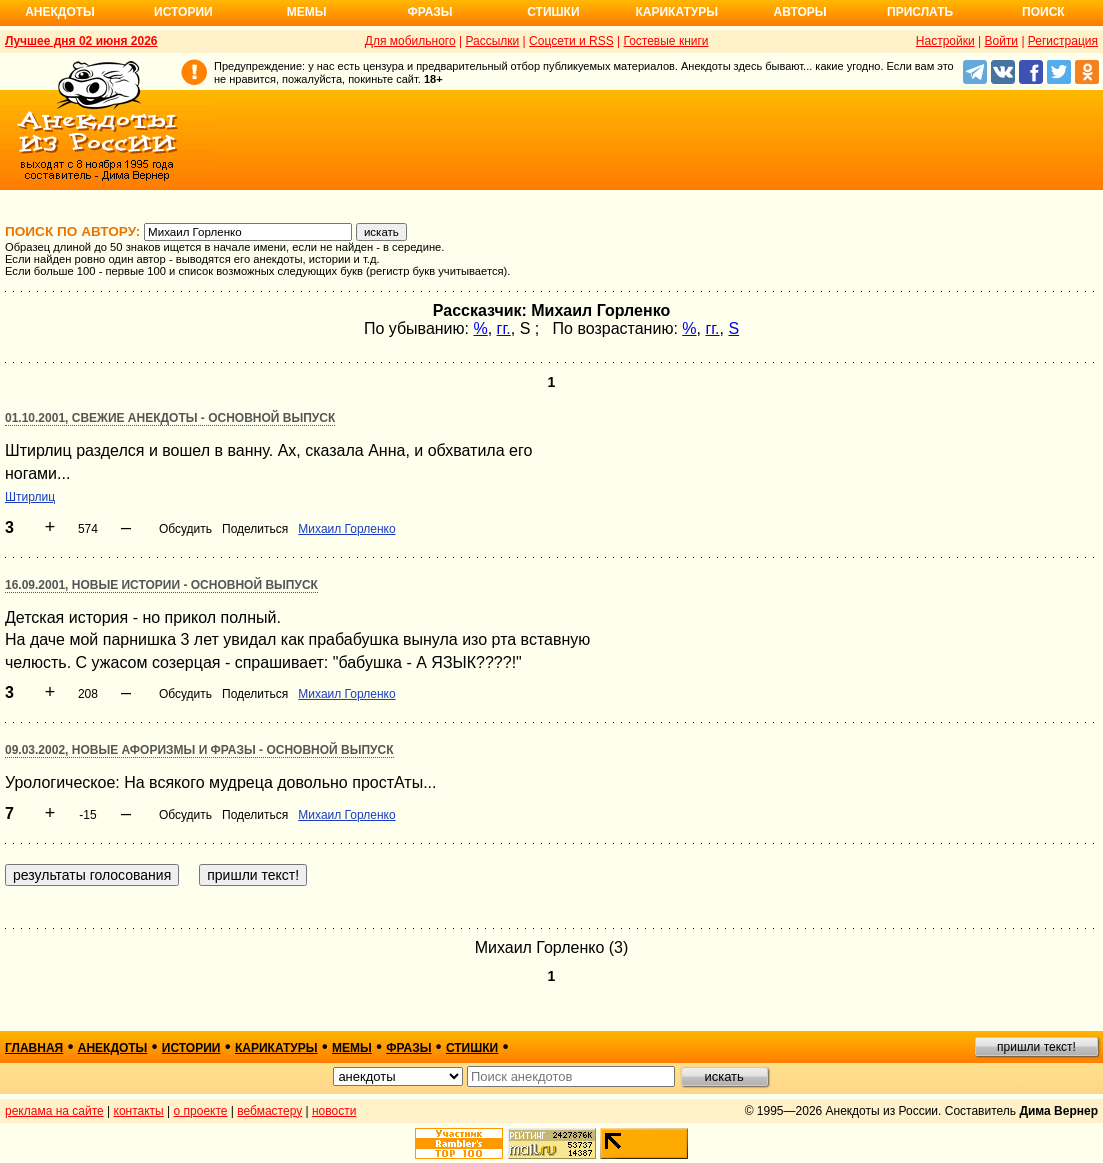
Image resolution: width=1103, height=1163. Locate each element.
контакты (139, 1111)
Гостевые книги (665, 41)
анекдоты (113, 1048)
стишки (472, 1048)
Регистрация (1063, 41)
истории (191, 1048)
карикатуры (276, 1048)
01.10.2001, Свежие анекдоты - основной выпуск (170, 418)
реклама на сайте (54, 1111)
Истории (183, 12)
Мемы (307, 12)
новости (334, 1111)
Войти (1001, 41)
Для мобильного (410, 41)
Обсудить (185, 529)
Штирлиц (30, 497)
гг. (504, 328)
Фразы (429, 12)
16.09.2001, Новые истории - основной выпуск (161, 585)
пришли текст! (1036, 1047)
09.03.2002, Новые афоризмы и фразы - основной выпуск (199, 750)
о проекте (201, 1111)
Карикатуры (676, 12)
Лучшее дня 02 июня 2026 (81, 41)
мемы (352, 1048)
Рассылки (492, 41)
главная (34, 1048)
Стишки (553, 12)
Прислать (920, 12)
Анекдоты (60, 12)
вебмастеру (269, 1111)
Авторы (800, 12)
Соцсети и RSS (571, 41)
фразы (408, 1048)
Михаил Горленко (346, 529)
